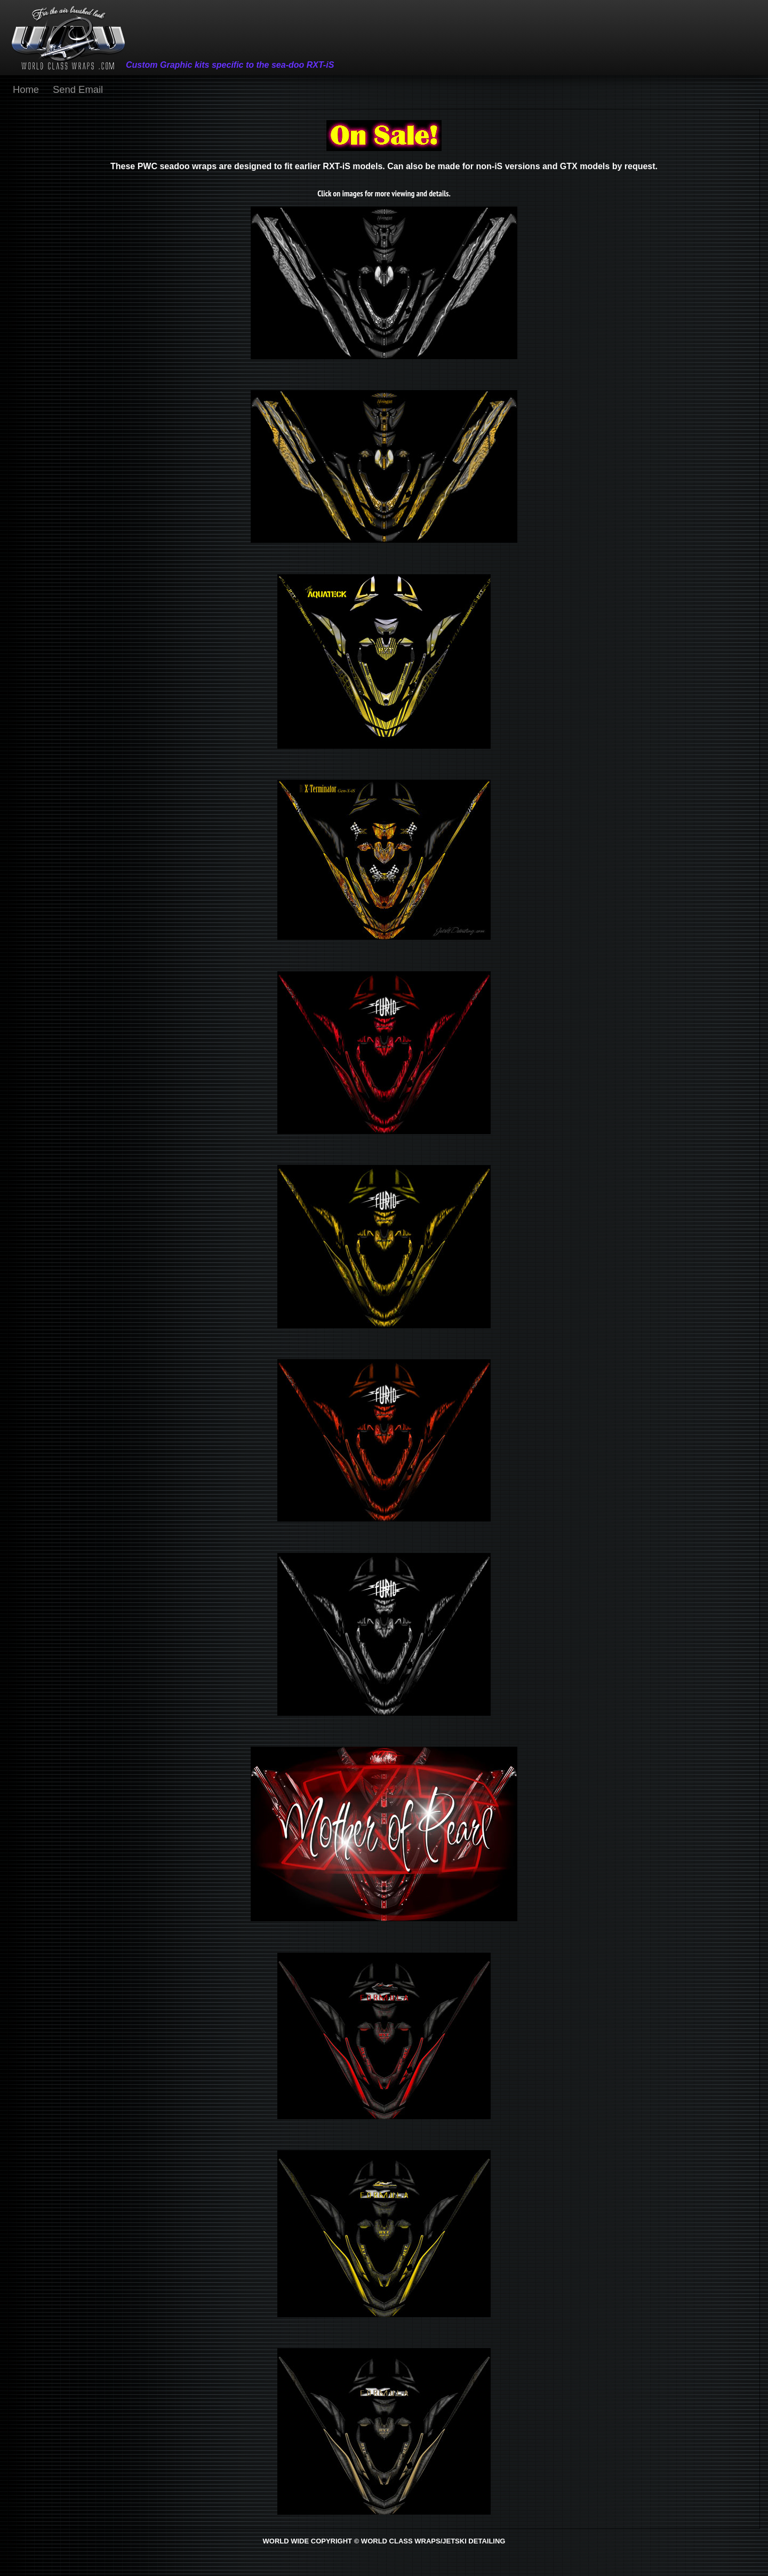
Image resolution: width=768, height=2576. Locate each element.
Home (26, 89)
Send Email (78, 89)
